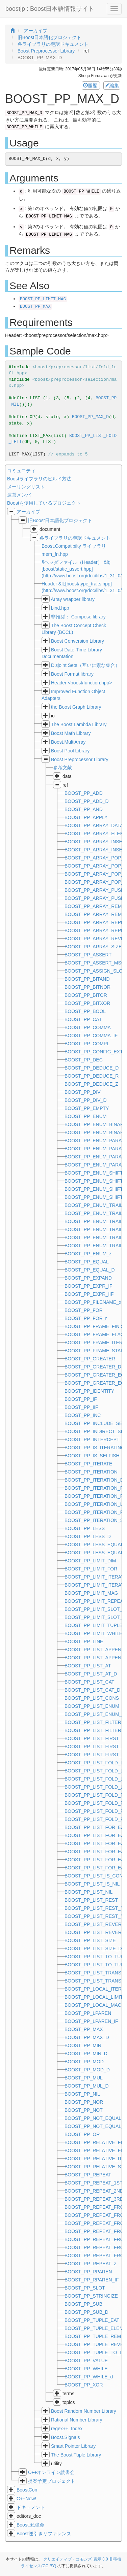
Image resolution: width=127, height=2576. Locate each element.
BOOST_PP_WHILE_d (89, 2376)
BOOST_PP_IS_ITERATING (95, 1447)
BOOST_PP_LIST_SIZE (90, 1940)
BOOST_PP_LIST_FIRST (92, 1738)
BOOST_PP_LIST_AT (88, 1665)
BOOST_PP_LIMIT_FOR (91, 1568)
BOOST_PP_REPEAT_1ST (94, 2182)
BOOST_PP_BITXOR (87, 1003)
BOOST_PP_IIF (81, 1407)
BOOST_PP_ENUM (85, 1116)
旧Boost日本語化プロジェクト (60, 520)
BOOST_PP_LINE (84, 1641)
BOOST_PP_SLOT (85, 2288)
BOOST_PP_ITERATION (91, 1472)
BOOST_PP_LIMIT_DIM (90, 1560)
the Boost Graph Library (76, 707)
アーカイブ (28, 511)
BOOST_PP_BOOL (85, 1011)
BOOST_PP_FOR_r (86, 1318)
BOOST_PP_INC (83, 1415)
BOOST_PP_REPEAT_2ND (94, 2191)
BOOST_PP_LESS (85, 1528)
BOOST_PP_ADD (84, 793)
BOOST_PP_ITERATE (88, 1463)
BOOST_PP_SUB (83, 2304)
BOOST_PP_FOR (84, 1310)
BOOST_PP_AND (84, 809)
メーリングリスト (26, 486)
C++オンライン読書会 (51, 2472)
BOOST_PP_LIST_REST (91, 1900)
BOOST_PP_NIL (82, 2094)
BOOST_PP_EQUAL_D (90, 1270)
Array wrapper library (73, 599)
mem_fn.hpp (55, 554)
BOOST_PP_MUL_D (87, 2086)
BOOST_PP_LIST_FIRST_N (95, 1746)
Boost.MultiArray (68, 742)
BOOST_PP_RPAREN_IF (92, 2279)
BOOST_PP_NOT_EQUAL (93, 2118)
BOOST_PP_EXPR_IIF (89, 1294)
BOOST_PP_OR (82, 2134)
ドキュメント (31, 2507)
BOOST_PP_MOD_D (87, 2069)
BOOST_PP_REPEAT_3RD (94, 2199)
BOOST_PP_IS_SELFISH (92, 1455)
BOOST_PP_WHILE (86, 2368)
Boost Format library (72, 674)
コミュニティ (21, 470)
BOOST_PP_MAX (35, 306)
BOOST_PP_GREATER (90, 1358)
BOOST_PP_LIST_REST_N (94, 1908)
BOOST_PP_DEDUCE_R (92, 1076)
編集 (112, 85)
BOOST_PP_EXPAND (88, 1278)
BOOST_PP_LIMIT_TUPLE (94, 1625)
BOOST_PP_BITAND (87, 979)
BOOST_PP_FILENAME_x (93, 1302)
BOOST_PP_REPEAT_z (90, 2263)
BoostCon (27, 2490)
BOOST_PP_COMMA (88, 1027)
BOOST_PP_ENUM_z (88, 1253)
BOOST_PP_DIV (83, 1092)
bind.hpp (60, 608)
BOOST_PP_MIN (83, 2045)
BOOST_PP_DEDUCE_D (92, 1068)
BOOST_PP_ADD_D (87, 801)
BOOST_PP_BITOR (86, 995)
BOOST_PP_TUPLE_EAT (92, 2320)
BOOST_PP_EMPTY (87, 1108)
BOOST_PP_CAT (83, 1019)
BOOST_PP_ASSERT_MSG (95, 962)
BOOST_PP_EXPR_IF (88, 1286)
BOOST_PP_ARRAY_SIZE (93, 946)
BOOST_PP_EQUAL (87, 1261)
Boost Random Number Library (83, 2411)
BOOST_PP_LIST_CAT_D (92, 1690)
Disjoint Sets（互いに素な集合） (85, 665)
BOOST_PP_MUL (84, 2077)
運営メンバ (19, 495)
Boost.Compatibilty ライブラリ (74, 546)
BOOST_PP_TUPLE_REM (93, 2336)
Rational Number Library (76, 2419)
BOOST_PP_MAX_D (90, 416)
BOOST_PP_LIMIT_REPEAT (95, 1601)
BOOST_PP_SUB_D (86, 2312)
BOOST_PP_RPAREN (88, 2271)
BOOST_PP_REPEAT (88, 2174)
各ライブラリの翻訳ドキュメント (75, 538)
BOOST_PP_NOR (84, 2102)
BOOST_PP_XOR (84, 2384)
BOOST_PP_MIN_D (86, 2053)
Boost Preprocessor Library (79, 759)
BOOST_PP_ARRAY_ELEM (94, 833)
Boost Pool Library (70, 750)
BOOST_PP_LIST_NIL (88, 1892)
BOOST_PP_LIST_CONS (92, 1698)
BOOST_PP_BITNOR (87, 987)
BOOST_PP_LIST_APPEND (95, 1649)
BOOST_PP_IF (81, 1399)
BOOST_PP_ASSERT (88, 954)
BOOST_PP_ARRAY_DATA (94, 825)
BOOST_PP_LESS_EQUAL (94, 1544)
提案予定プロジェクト (51, 2481)
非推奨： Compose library (78, 616)
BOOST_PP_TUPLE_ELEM (94, 2328)
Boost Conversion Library (77, 641)
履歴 (91, 85)
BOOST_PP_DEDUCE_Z (91, 1084)
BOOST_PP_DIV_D (86, 1100)
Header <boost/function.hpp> (81, 682)
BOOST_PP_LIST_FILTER (93, 1722)
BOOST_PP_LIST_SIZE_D (93, 1948)
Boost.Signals (65, 2437)
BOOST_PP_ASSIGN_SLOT (95, 971)
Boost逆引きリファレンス (44, 2533)
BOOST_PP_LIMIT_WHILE (93, 1633)
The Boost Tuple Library (76, 2455)
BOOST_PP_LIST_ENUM (92, 1706)
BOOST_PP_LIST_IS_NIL (92, 1884)
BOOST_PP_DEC (84, 1059)
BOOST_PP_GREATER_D (93, 1366)
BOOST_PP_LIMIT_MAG (43, 299)
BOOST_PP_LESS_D (88, 1536)
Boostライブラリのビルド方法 (39, 478)
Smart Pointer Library (73, 2446)
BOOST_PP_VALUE (86, 2360)
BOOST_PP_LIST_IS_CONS (95, 1875)
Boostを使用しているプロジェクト (44, 503)
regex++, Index (66, 2428)
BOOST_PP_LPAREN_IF (91, 2021)
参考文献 (62, 767)
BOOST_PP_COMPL (87, 1043)
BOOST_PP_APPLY (86, 817)
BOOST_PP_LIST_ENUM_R (95, 1714)
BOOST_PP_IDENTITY (89, 1391)
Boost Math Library (71, 733)
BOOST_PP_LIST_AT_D (91, 1673)
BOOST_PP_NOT (84, 2110)
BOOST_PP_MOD (84, 2061)
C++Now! (26, 2498)
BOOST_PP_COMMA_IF (91, 1035)
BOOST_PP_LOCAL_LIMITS (95, 1997)
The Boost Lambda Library (79, 724)
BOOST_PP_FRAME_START (96, 1350)
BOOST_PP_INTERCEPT (92, 1439)
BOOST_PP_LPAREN (88, 2013)
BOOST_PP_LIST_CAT (90, 1682)
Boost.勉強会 (30, 2525)
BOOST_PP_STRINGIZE (91, 2296)
